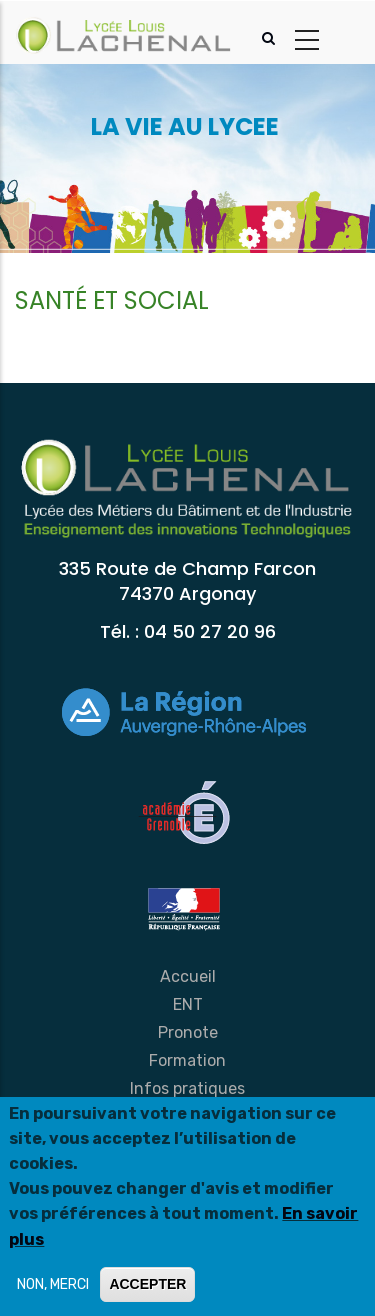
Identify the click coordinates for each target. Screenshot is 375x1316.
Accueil (188, 976)
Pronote (188, 1032)
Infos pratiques (187, 1088)
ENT (188, 1004)
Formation (187, 1060)
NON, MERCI (53, 1284)
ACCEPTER (147, 1284)
